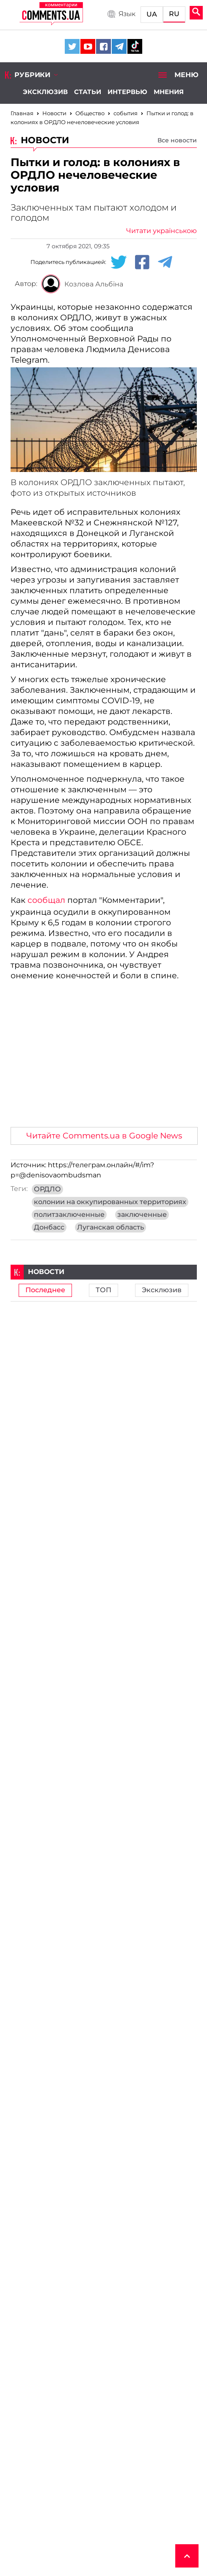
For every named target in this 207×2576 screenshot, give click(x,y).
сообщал (46, 900)
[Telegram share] (165, 262)
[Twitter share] (118, 262)
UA (151, 14)
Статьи (87, 91)
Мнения (169, 91)
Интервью (127, 91)
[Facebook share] (142, 262)
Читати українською (161, 230)
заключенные (142, 1215)
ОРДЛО (47, 1189)
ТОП (103, 1290)
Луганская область (110, 1227)
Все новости (177, 140)
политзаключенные (69, 1215)
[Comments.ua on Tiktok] (134, 46)
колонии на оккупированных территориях (110, 1202)
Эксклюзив (45, 91)
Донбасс (49, 1227)
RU (174, 14)
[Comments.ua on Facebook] (103, 46)
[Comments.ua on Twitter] (72, 46)
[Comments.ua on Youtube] (87, 46)
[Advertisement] (104, 1057)
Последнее (45, 1290)
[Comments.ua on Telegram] (119, 46)
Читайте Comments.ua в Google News (104, 1135)
